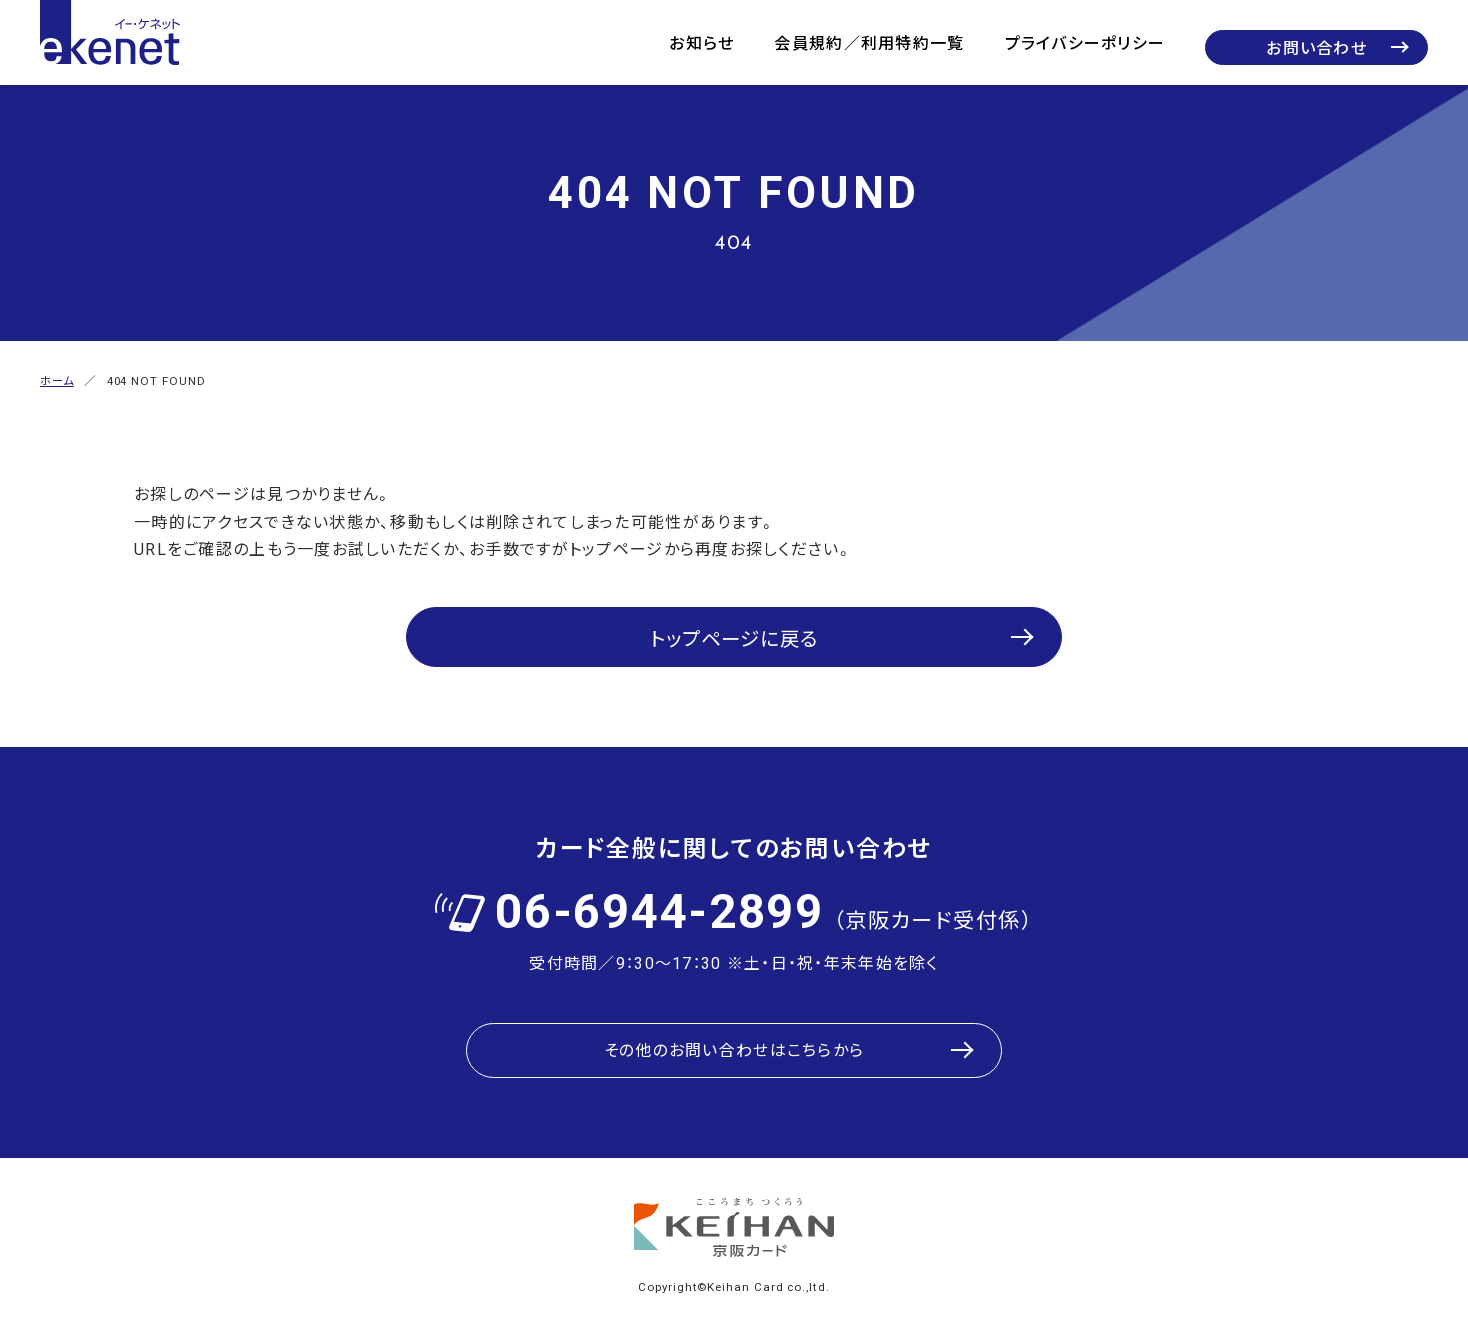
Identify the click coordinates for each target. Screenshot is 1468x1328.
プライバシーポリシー (1085, 42)
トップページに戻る (734, 632)
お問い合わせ (1316, 47)
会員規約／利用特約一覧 (869, 42)
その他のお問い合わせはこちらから (734, 1041)
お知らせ (701, 42)
